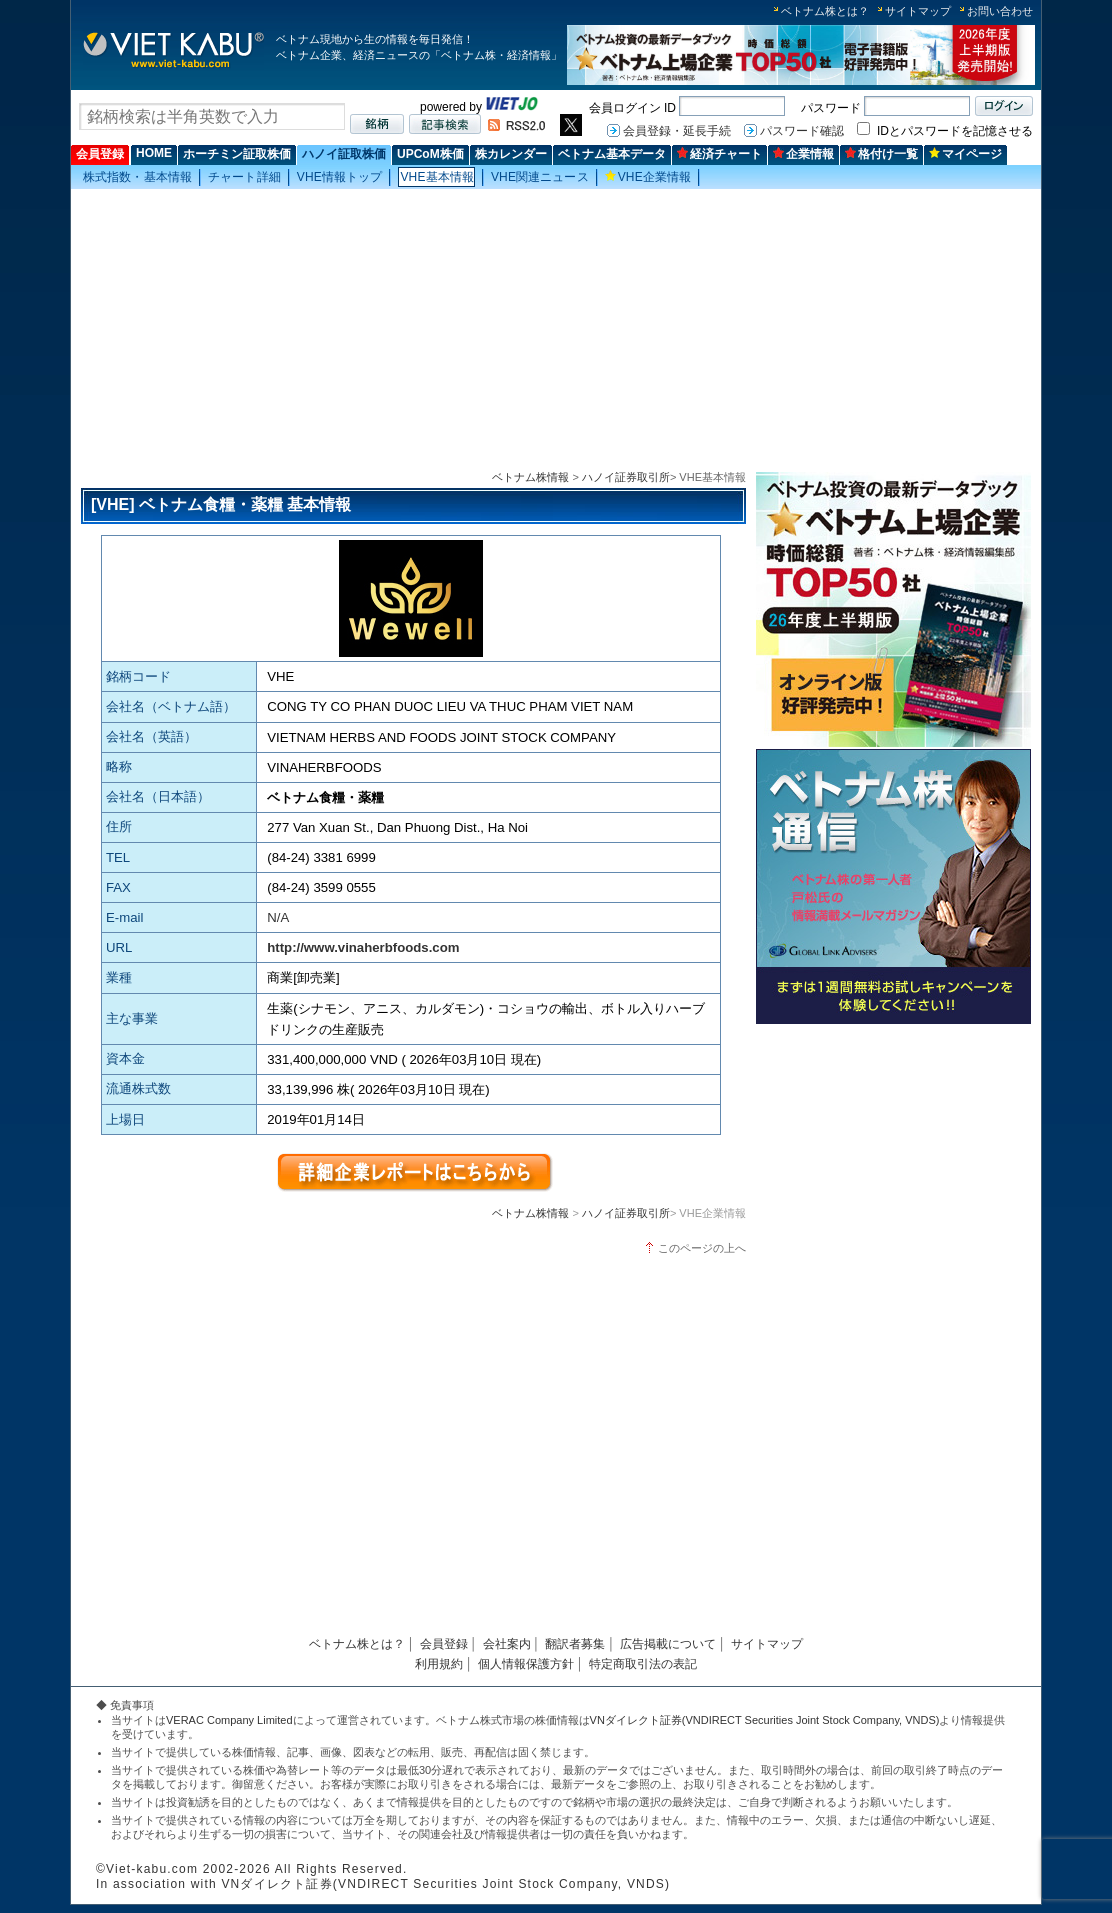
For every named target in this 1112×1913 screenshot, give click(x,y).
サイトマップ (918, 11)
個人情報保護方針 (526, 1664)
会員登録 (100, 154)
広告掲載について (668, 1644)
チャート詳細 (244, 177)
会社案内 (507, 1644)
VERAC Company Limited (229, 1720)
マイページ (965, 154)
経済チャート (719, 154)
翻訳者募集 (575, 1644)
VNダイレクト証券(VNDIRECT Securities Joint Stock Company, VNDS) (765, 1720)
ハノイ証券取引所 (626, 477)
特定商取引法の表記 (643, 1664)
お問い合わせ (1000, 11)
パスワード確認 (802, 131)
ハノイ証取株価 (344, 154)
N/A (278, 917)
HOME (154, 153)
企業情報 (803, 154)
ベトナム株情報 (530, 477)
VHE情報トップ (340, 177)
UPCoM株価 (430, 154)
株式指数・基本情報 (137, 177)
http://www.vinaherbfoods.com (363, 947)
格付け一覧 (881, 154)
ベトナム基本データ (612, 154)
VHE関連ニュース (540, 177)
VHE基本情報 (437, 177)
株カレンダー (511, 154)
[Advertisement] (556, 331)
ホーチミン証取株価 (237, 154)
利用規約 (439, 1664)
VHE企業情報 (648, 177)
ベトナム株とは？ (825, 11)
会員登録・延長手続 (677, 131)
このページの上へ (702, 1248)
